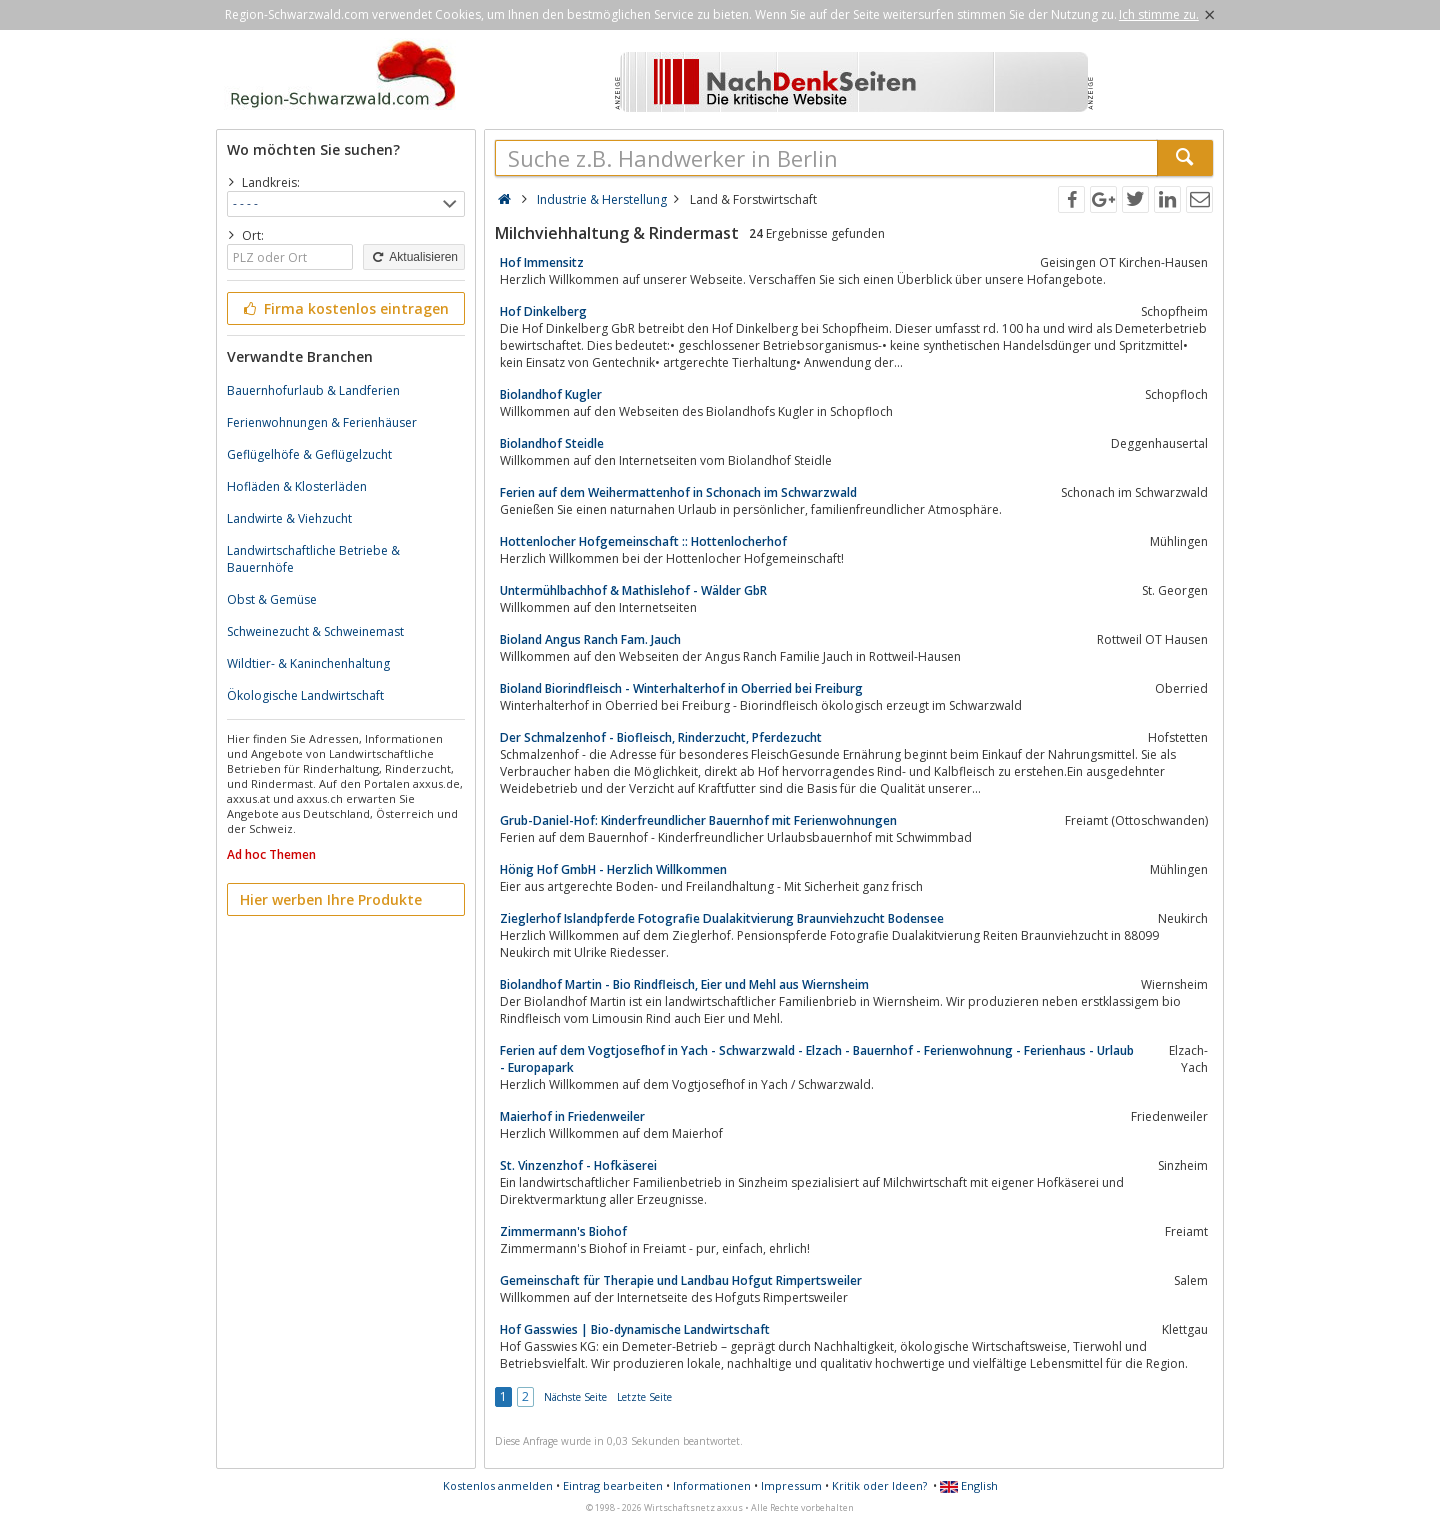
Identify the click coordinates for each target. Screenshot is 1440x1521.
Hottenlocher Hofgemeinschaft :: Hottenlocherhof (643, 541)
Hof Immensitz (542, 262)
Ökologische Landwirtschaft (305, 695)
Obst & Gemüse (272, 599)
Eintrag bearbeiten (613, 1485)
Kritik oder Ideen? (879, 1485)
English (969, 1485)
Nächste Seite (575, 1397)
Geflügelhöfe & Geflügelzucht (309, 454)
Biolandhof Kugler (551, 394)
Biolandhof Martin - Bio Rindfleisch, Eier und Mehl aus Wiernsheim (684, 984)
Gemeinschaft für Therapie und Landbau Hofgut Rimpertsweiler (681, 1280)
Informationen (712, 1485)
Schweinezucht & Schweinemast (315, 631)
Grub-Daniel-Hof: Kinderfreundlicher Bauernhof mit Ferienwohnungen (698, 820)
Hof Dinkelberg (543, 311)
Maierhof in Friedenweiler (572, 1116)
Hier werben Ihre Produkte (331, 899)
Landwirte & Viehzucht (289, 518)
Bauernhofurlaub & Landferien (313, 390)
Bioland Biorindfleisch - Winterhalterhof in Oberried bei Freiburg (681, 688)
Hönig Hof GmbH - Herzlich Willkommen (613, 869)
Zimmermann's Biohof (563, 1231)
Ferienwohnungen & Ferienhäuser (322, 422)
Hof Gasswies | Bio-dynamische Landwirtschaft (635, 1329)
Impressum (791, 1485)
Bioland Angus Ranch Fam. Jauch (590, 639)
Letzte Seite (644, 1397)
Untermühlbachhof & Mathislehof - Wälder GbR (633, 590)
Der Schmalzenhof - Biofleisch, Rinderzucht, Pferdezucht (661, 737)
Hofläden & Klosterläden (297, 486)
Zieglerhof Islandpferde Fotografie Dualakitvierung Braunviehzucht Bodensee (722, 918)
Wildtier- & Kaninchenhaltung (308, 663)
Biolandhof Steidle (552, 443)
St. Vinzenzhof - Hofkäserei (578, 1165)
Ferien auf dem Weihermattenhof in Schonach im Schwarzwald (678, 492)
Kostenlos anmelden (498, 1485)
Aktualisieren (414, 257)
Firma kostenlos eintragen (344, 308)
